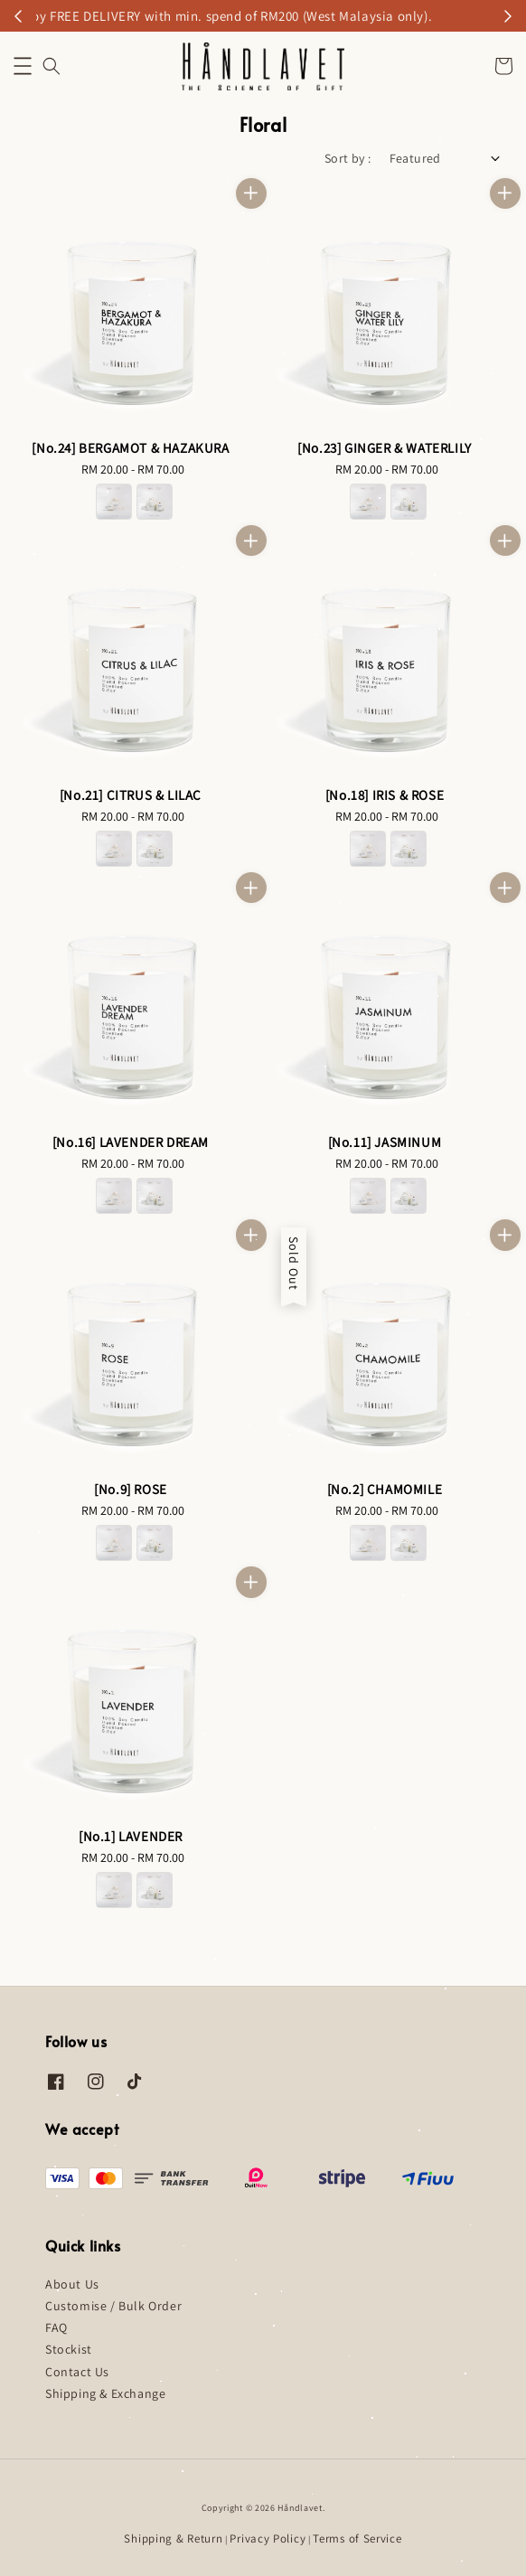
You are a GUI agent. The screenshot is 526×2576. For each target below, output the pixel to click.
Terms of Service (357, 2538)
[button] (22, 66)
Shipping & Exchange (105, 2393)
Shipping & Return (173, 2538)
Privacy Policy (267, 2538)
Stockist (68, 2349)
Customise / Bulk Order (113, 2306)
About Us (72, 2284)
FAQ (56, 2327)
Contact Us (77, 2372)
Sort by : (347, 158)
